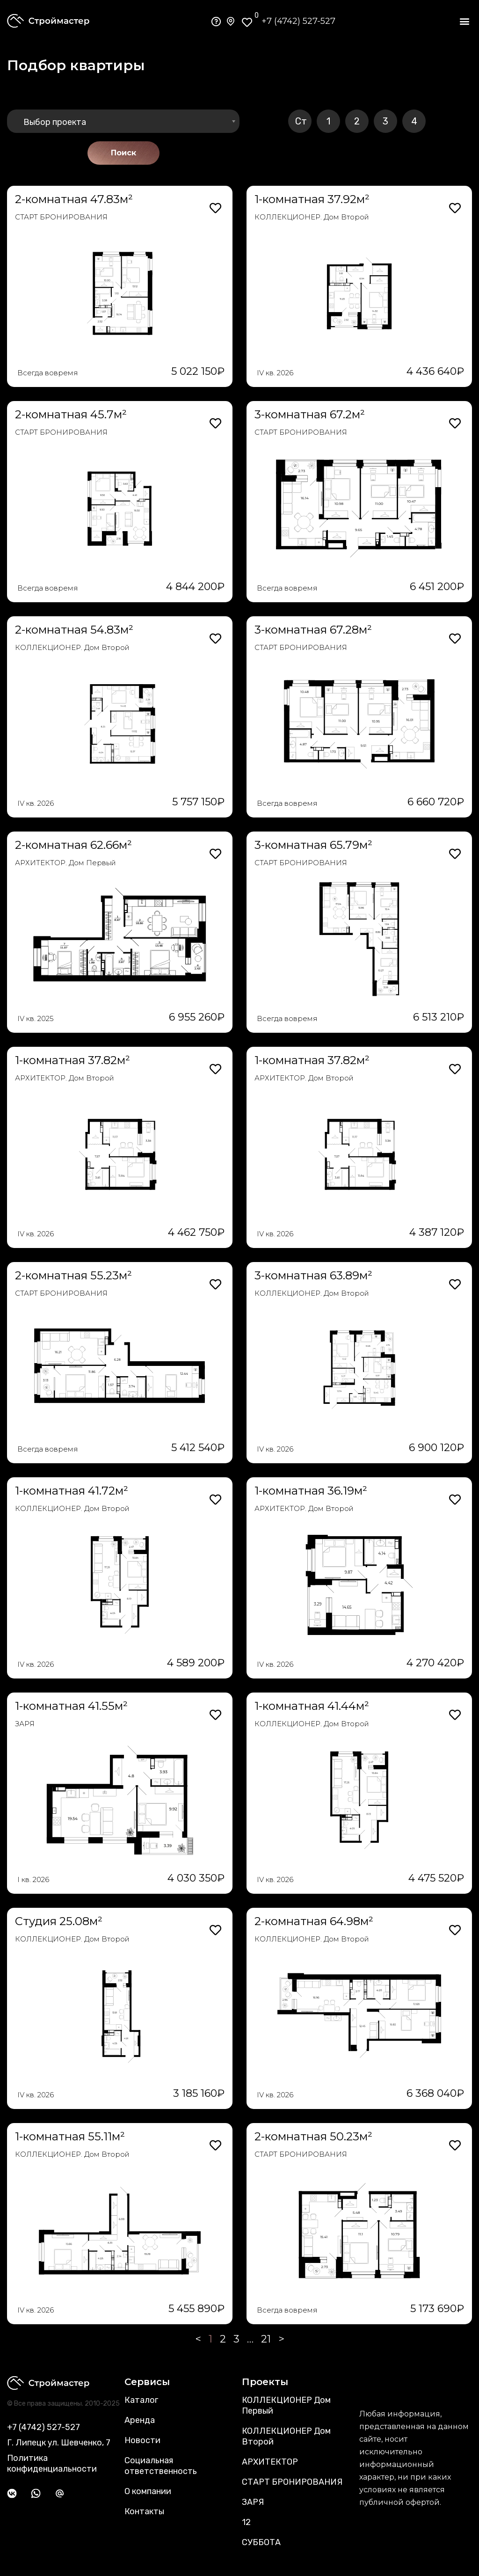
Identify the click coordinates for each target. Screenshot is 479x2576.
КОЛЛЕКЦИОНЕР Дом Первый (286, 2405)
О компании (147, 2491)
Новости (142, 2440)
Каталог (141, 2400)
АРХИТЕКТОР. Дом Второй (64, 1077)
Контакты (144, 2511)
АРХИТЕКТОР (270, 2462)
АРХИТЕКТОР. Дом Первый (65, 862)
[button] (464, 21)
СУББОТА (261, 2542)
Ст (301, 121)
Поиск (123, 152)
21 (266, 2339)
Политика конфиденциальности (52, 2463)
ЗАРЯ (25, 1723)
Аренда (139, 2420)
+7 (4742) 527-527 (298, 21)
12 (246, 2522)
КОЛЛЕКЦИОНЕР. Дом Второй (311, 216)
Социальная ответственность (160, 2465)
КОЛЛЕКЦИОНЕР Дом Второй (286, 2436)
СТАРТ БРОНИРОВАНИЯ (61, 216)
